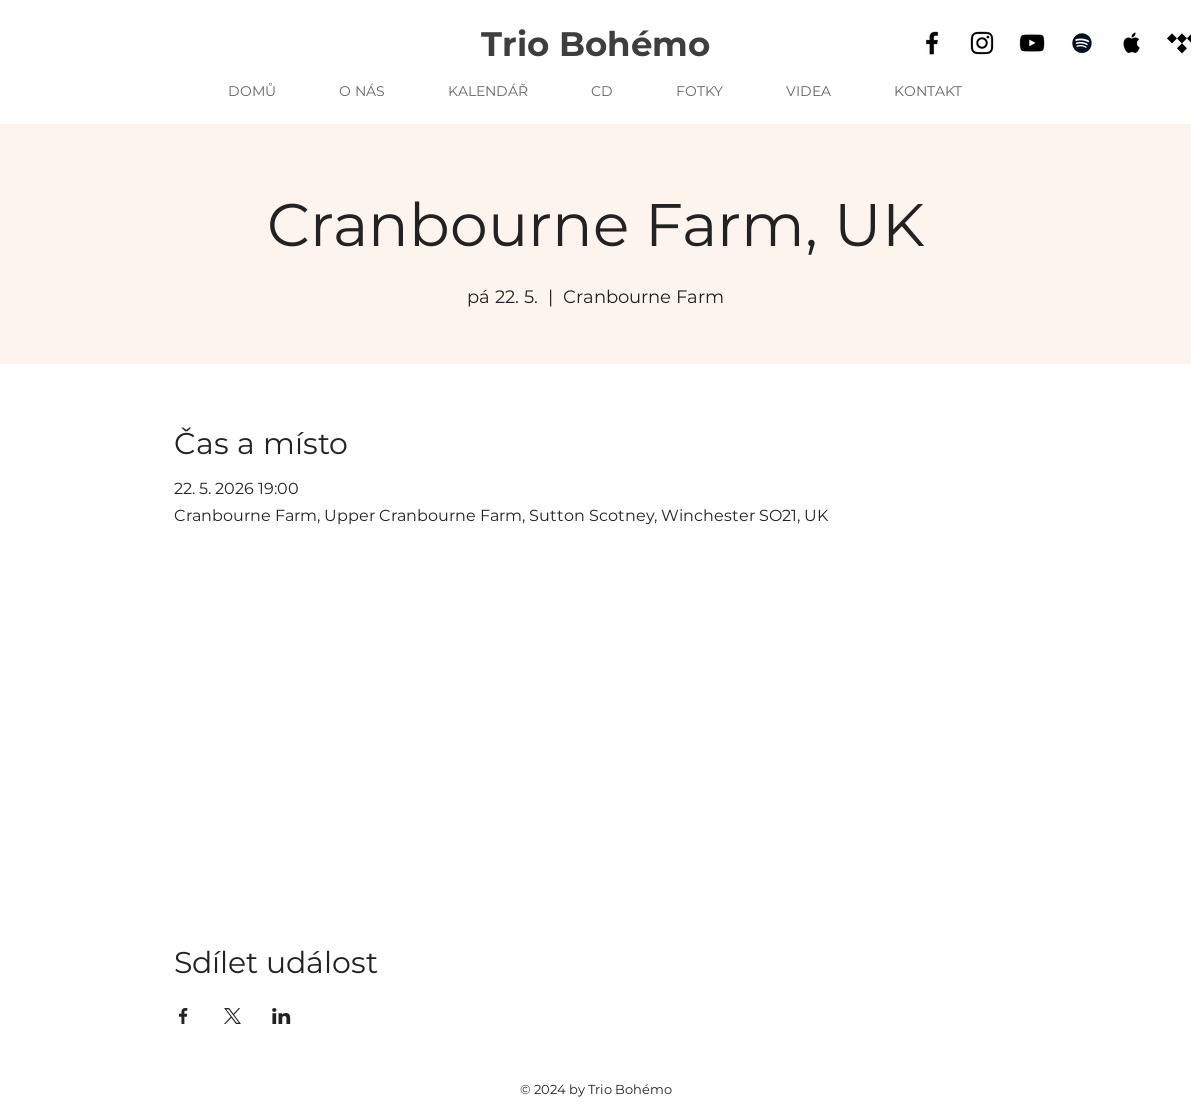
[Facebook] (932, 43)
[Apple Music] (1132, 43)
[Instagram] (982, 43)
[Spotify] (1082, 43)
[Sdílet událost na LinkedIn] (281, 1016)
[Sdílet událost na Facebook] (183, 1016)
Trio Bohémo (595, 44)
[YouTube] (1032, 43)
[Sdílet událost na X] (232, 1016)
